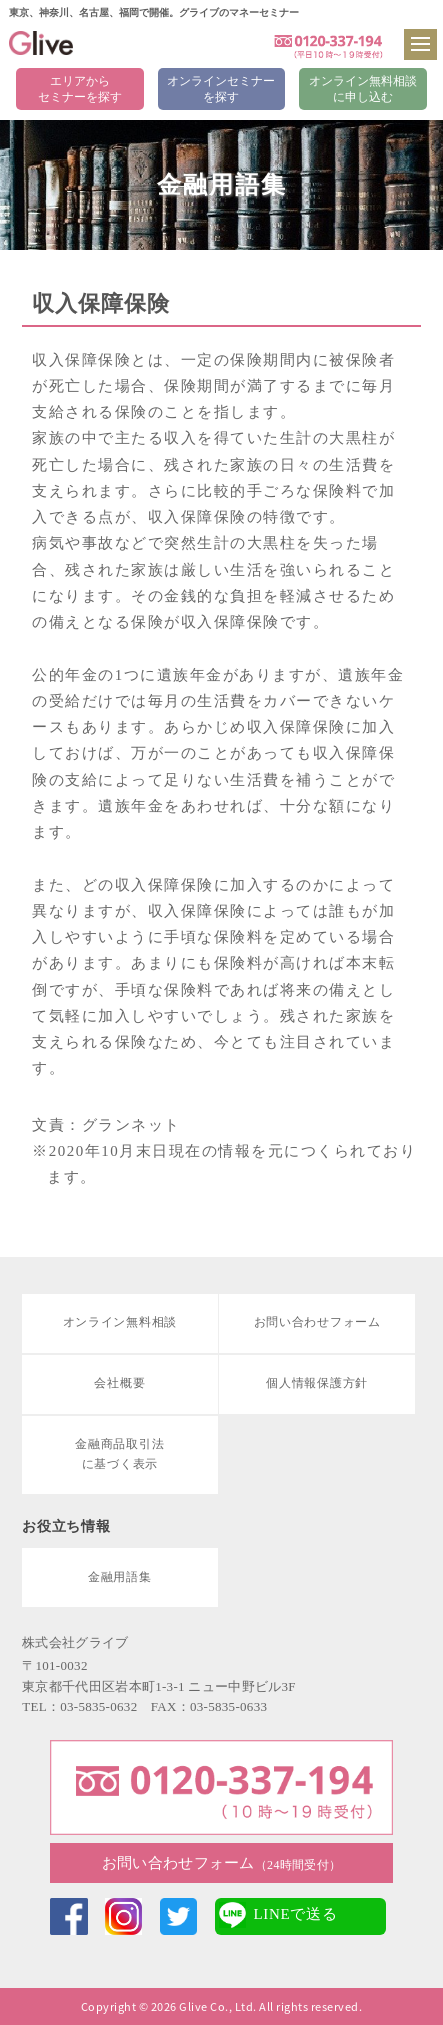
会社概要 (119, 1383)
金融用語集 (120, 1577)
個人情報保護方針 (317, 1383)
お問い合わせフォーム (221, 1863)
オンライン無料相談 (120, 1322)
